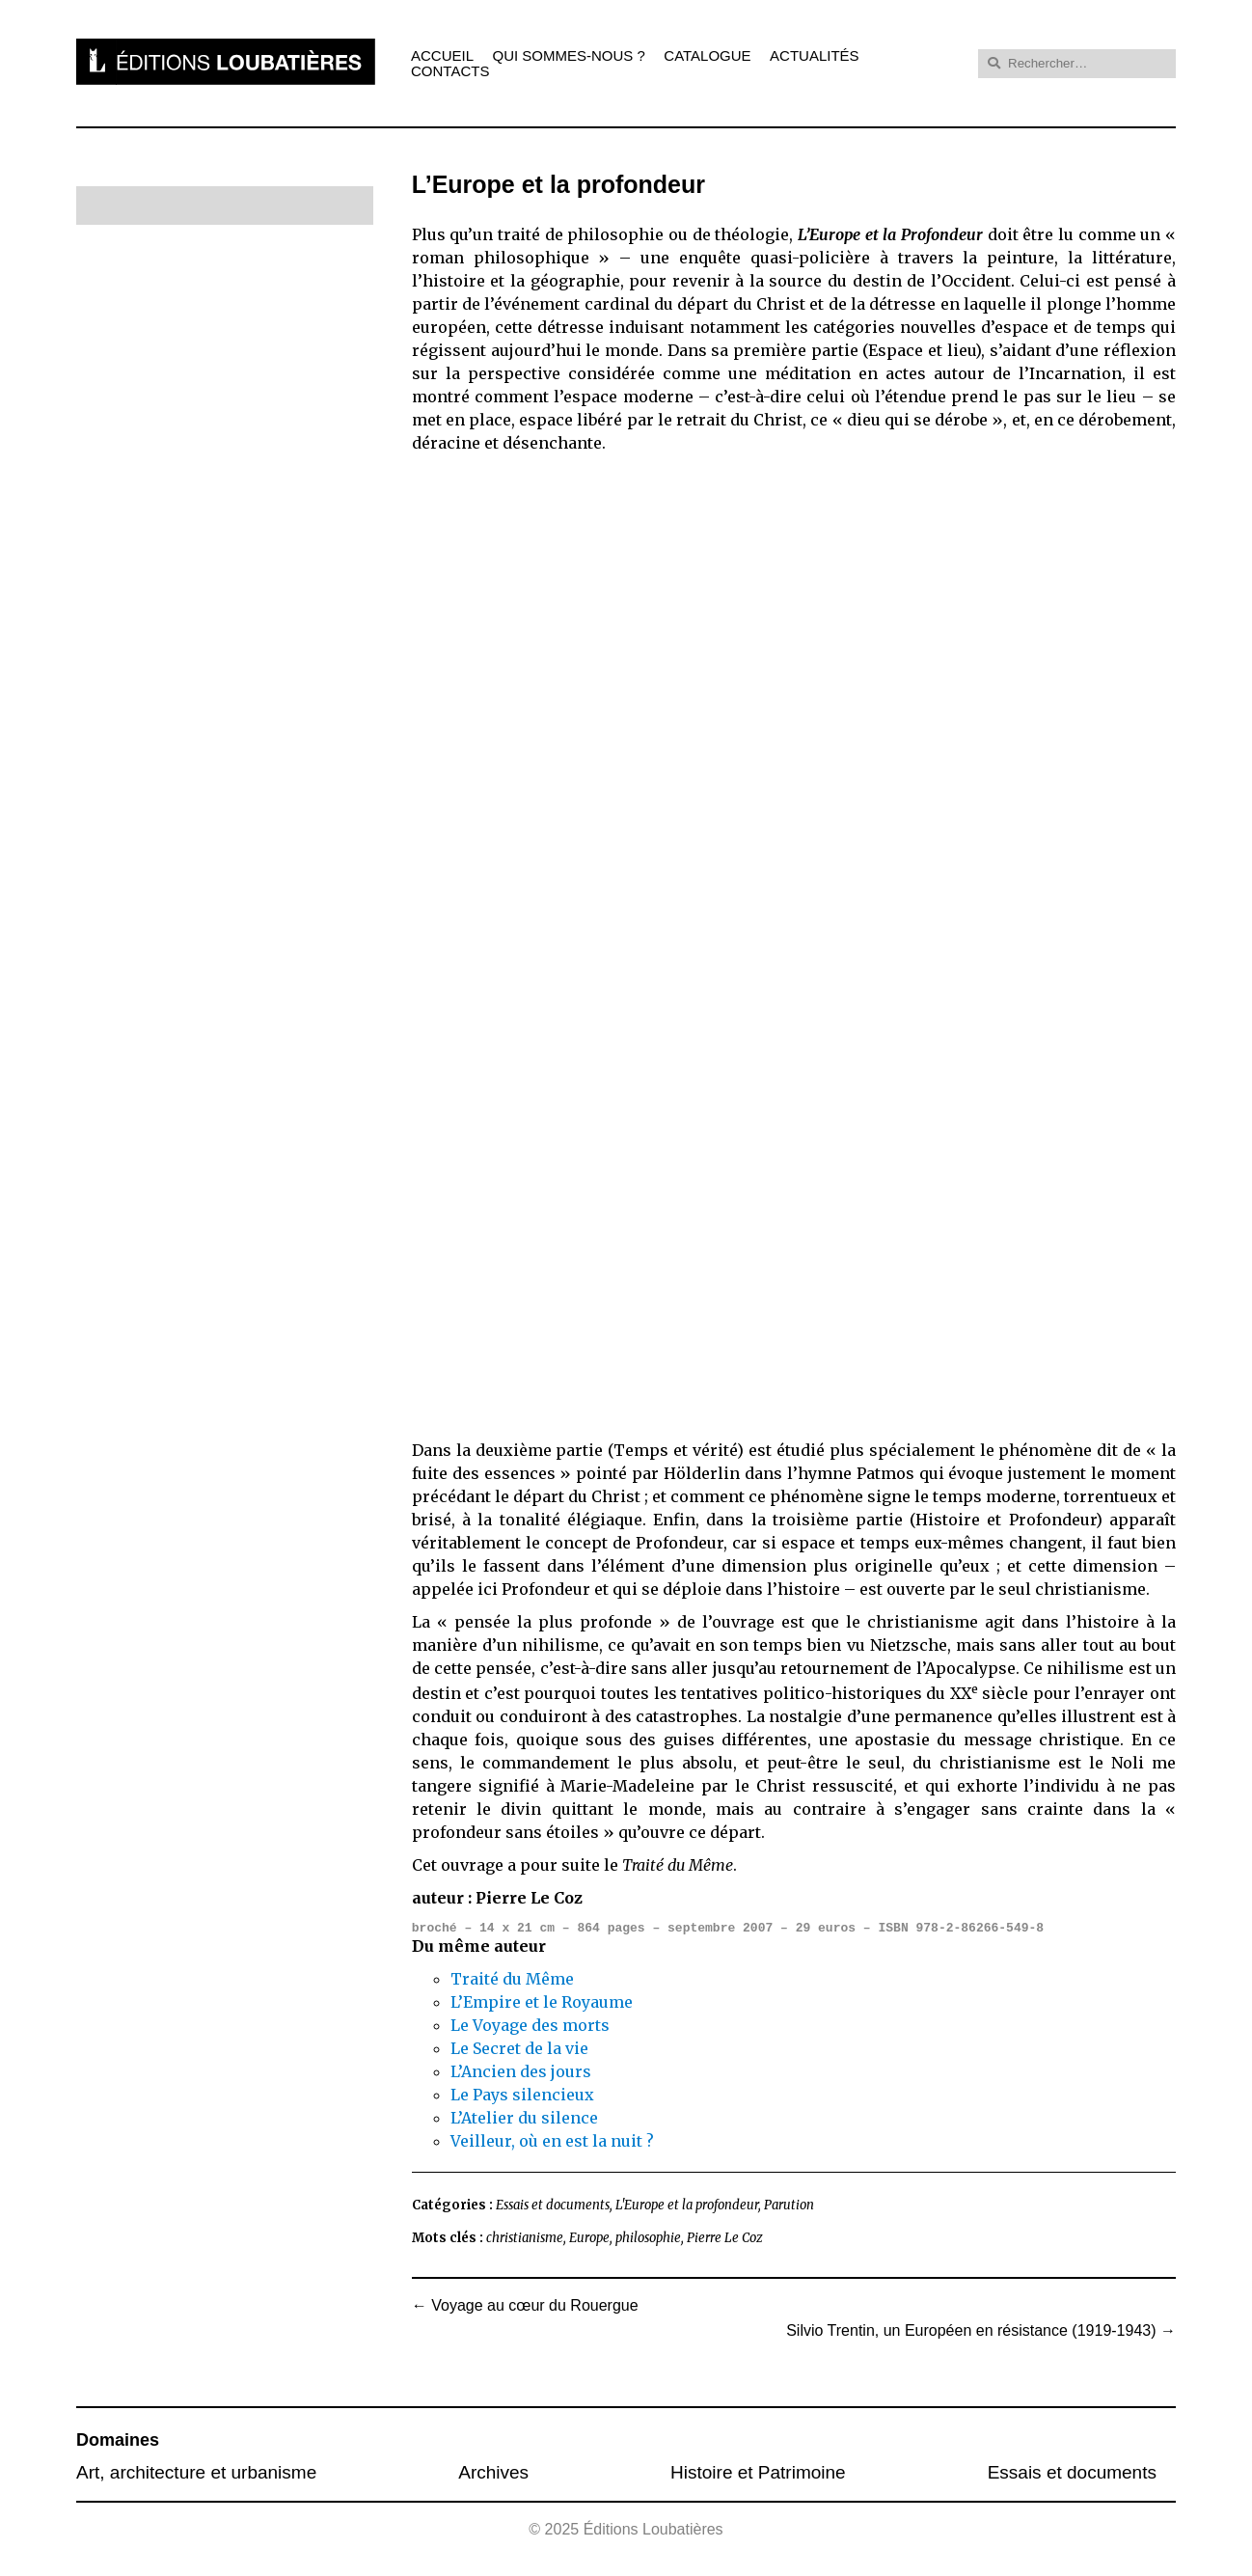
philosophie (648, 2238)
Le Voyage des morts (530, 2025)
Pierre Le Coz (725, 2238)
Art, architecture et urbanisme (196, 2472)
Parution (789, 2205)
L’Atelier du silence (524, 2117)
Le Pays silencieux (522, 2094)
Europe (589, 2238)
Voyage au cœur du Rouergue (525, 2306)
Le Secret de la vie (519, 2048)
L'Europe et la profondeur (686, 2205)
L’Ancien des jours (520, 2071)
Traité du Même (512, 1978)
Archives (493, 2472)
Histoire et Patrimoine (758, 2472)
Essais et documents (553, 2205)
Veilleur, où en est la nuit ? (552, 2141)
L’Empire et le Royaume (541, 2002)
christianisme (524, 2238)
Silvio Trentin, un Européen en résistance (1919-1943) (981, 2331)
